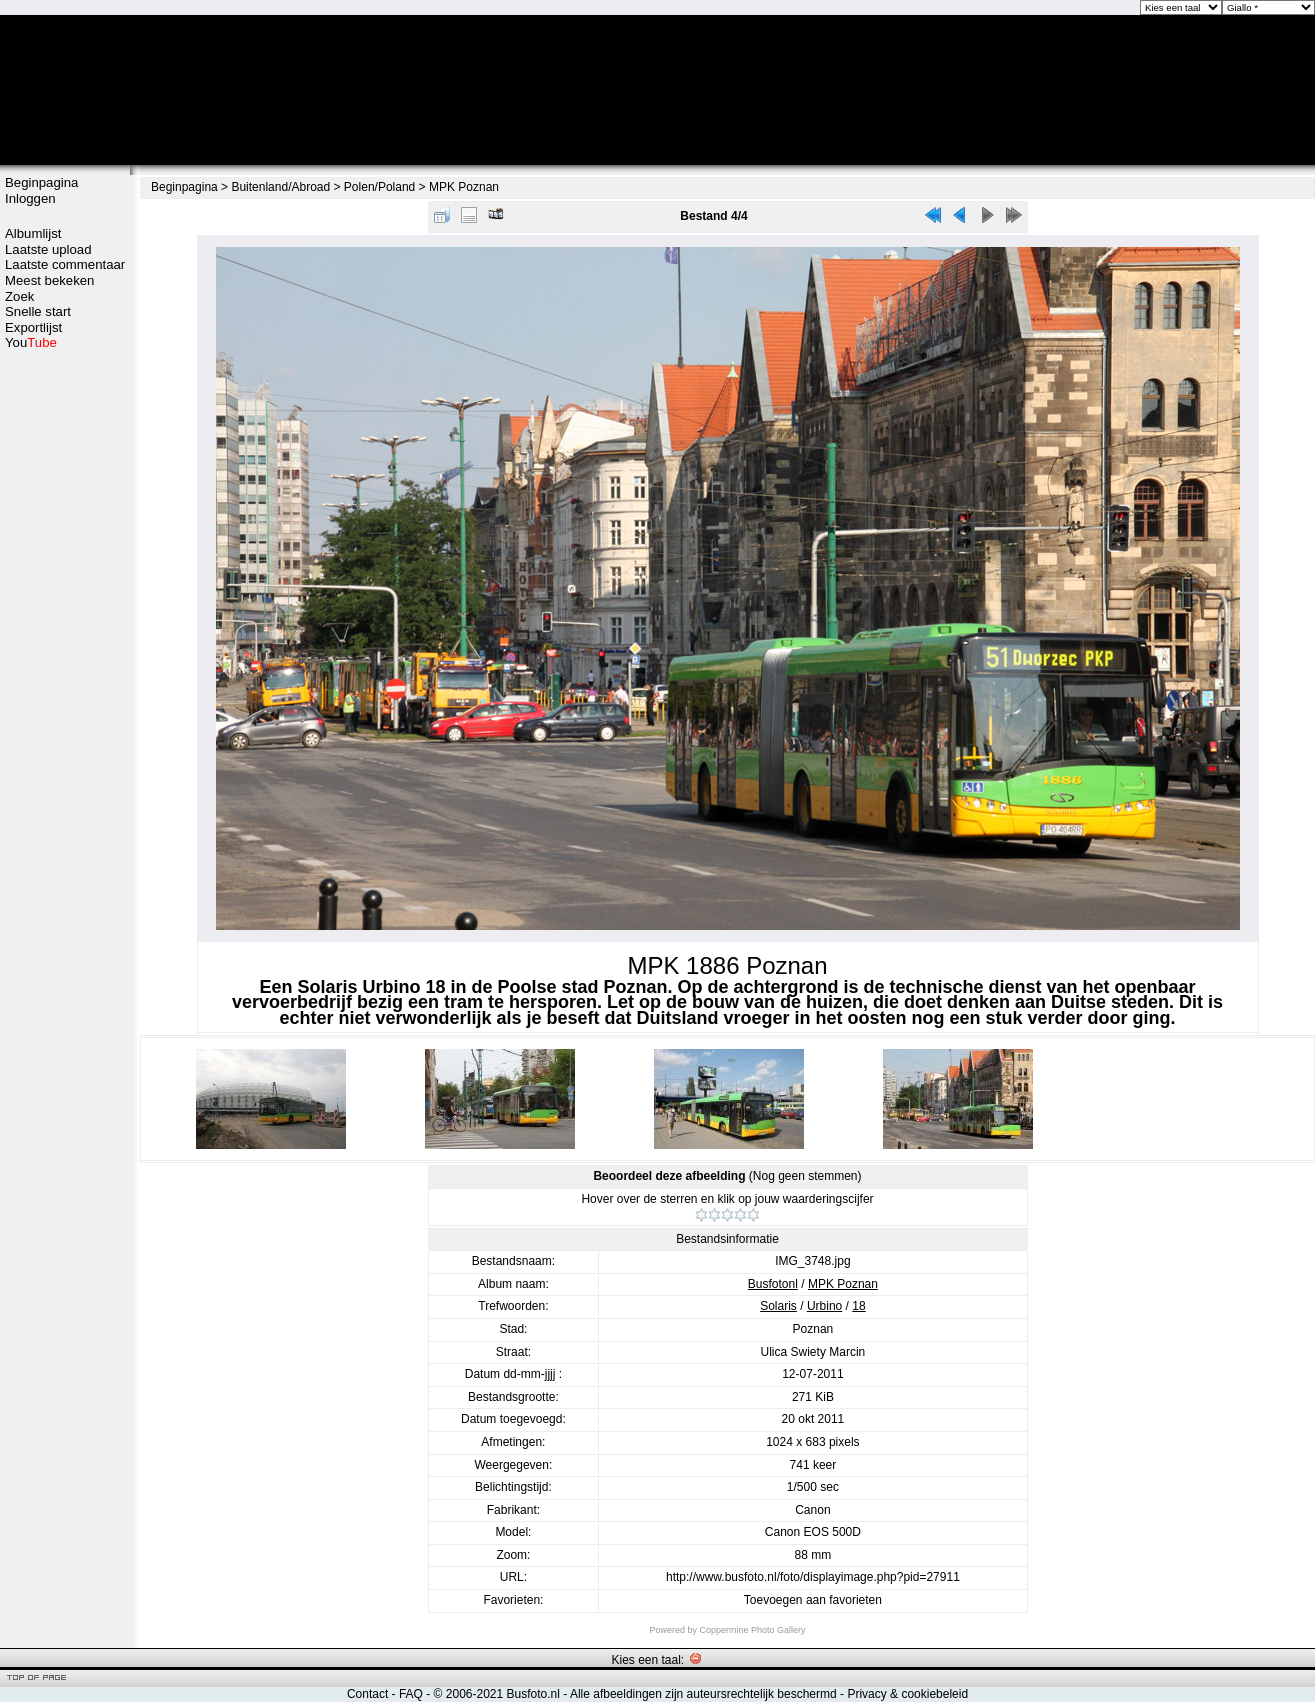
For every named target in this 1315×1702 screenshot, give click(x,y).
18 (858, 1306)
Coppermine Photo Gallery (752, 1630)
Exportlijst (33, 327)
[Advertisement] (65, 667)
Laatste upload (48, 249)
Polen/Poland (379, 187)
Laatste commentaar (65, 264)
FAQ (411, 1694)
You (31, 342)
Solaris (778, 1306)
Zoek (19, 296)
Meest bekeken (49, 280)
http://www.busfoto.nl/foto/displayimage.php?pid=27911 (813, 1577)
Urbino (824, 1306)
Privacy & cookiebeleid (907, 1694)
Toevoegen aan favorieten (813, 1600)
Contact (367, 1694)
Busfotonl (773, 1284)
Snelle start (38, 311)
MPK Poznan (464, 187)
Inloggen (30, 198)
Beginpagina (41, 182)
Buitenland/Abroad (280, 187)
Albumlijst (33, 233)
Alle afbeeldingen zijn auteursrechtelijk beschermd (703, 1694)
